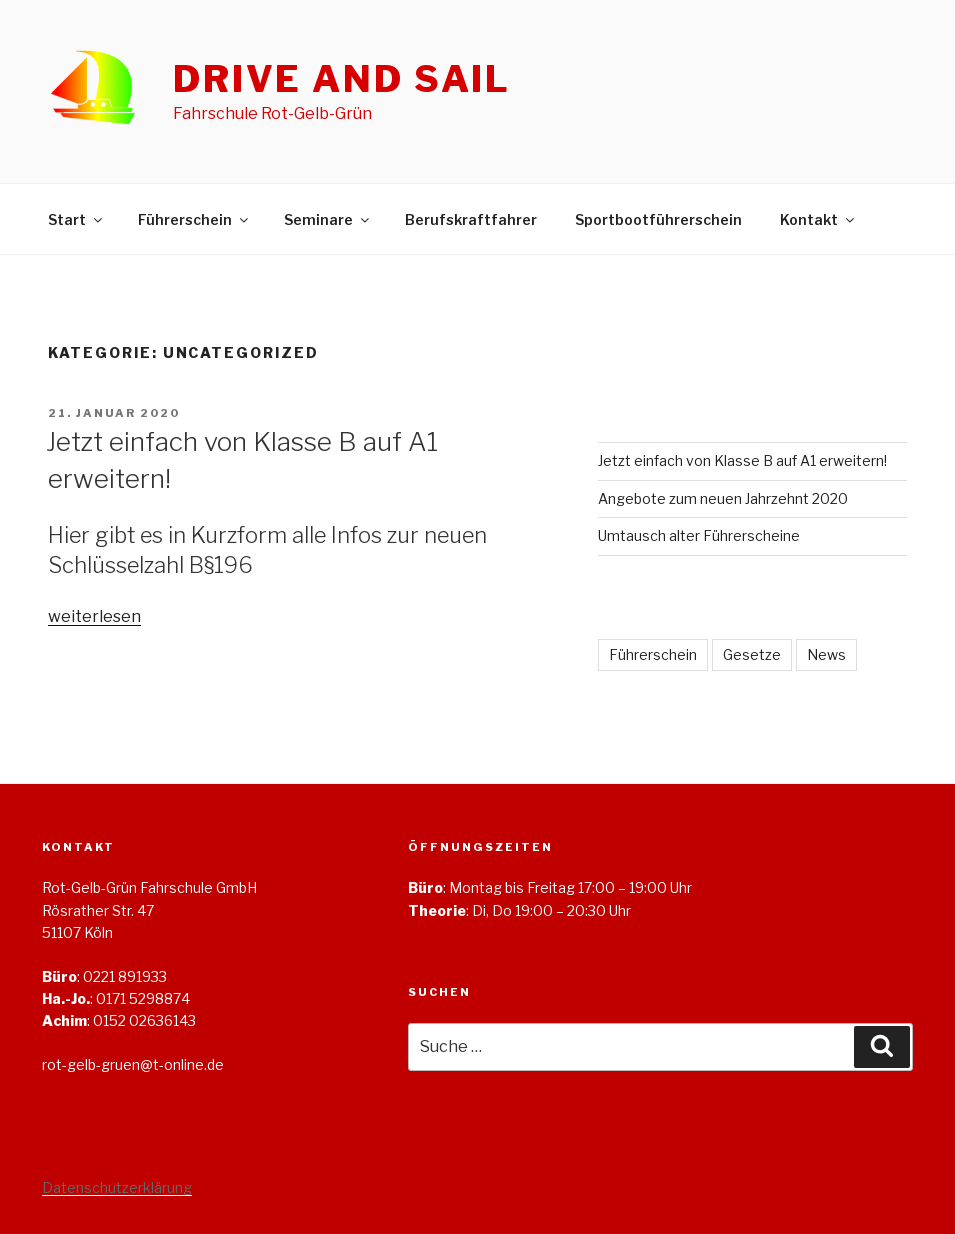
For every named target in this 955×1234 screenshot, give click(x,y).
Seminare (328, 219)
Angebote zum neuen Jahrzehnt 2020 (723, 498)
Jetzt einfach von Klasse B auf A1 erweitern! (742, 460)
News (826, 654)
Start (76, 219)
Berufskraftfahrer (471, 219)
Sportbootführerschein (658, 219)
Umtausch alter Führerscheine (699, 535)
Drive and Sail (342, 79)
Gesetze (752, 654)
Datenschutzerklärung (117, 1187)
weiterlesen (94, 616)
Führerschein (194, 219)
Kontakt (818, 219)
